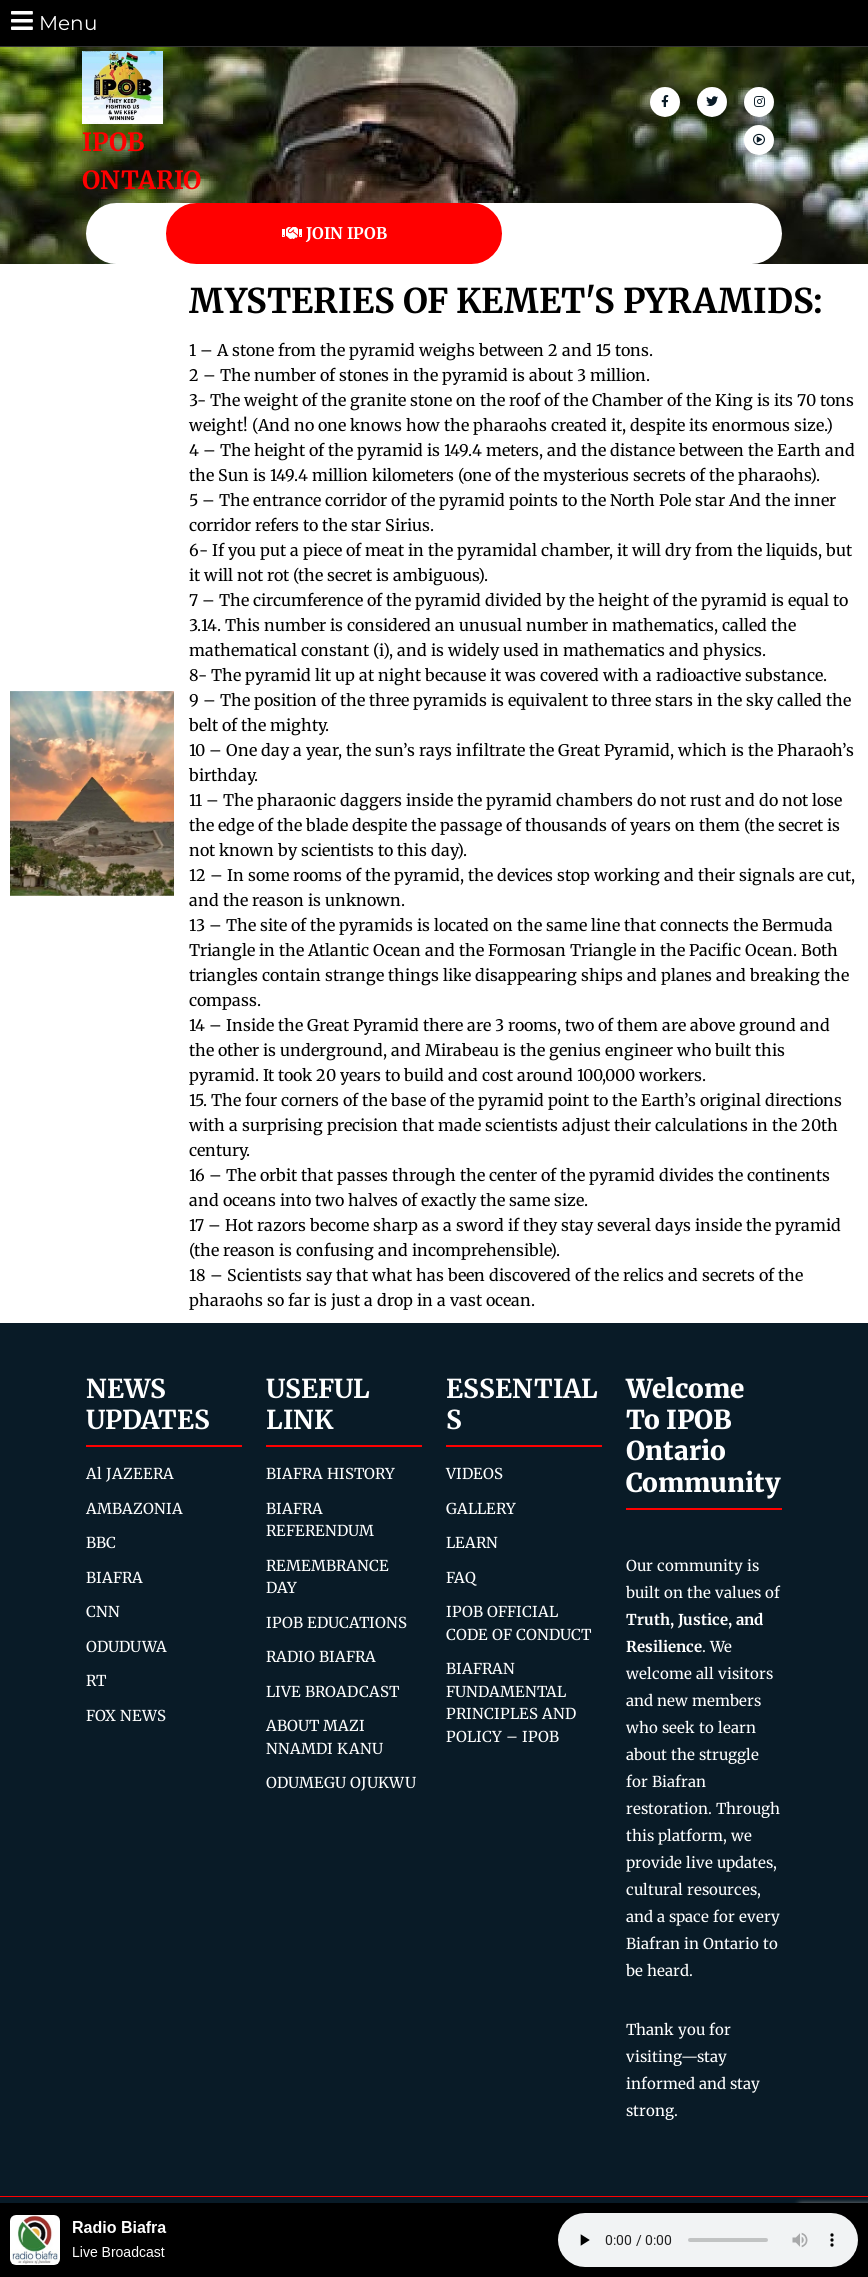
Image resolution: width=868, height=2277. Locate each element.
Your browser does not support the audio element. (708, 2240)
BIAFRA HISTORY (330, 1473)
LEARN (472, 1542)
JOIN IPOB (334, 233)
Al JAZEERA (130, 1473)
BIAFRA (114, 1577)
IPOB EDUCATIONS (336, 1622)
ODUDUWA (126, 1646)
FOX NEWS (126, 1715)
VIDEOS (474, 1473)
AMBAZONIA (134, 1508)
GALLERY (481, 1508)
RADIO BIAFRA (321, 1656)
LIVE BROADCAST (332, 1691)
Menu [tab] (52, 21)
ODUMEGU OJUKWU (341, 1782)
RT (96, 1680)
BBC (101, 1542)
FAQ (461, 1577)
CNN (103, 1611)
